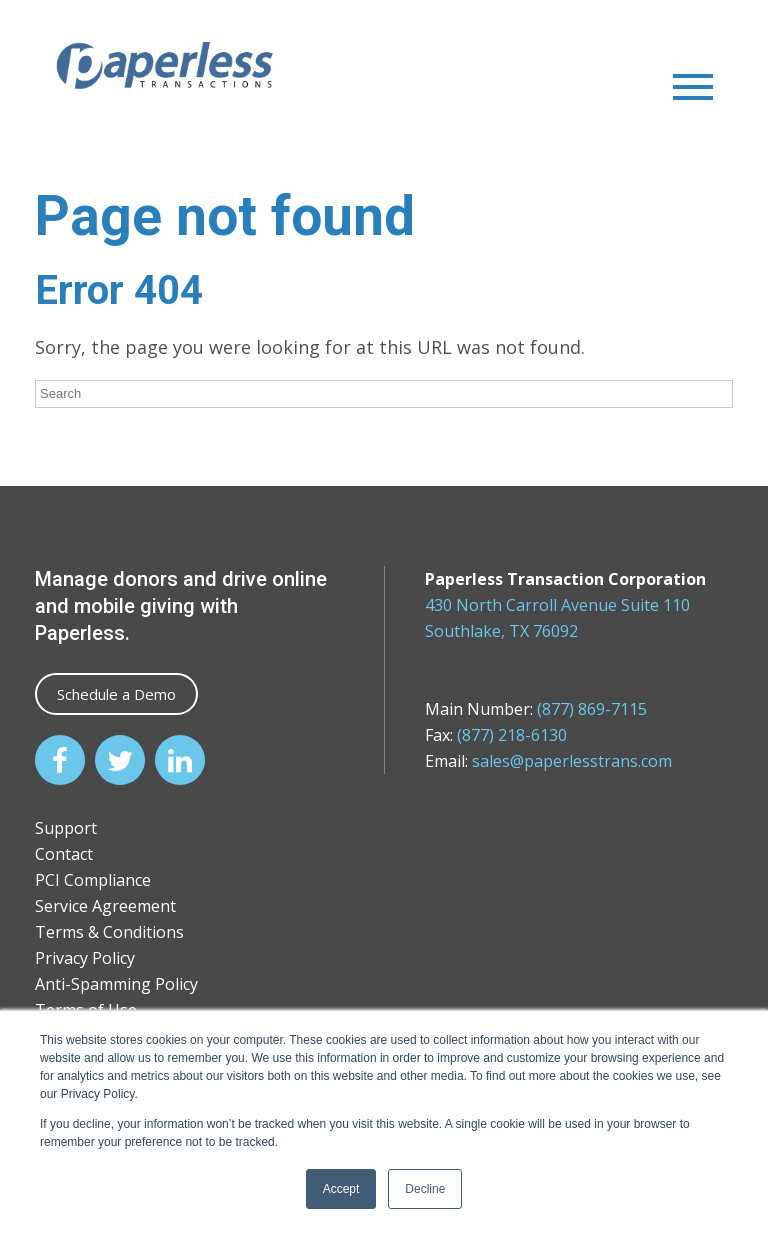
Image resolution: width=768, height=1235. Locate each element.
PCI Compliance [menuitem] (93, 880)
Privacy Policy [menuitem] (85, 958)
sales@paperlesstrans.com (572, 761)
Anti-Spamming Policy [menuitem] (116, 984)
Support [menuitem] (66, 828)
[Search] (384, 394)
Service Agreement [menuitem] (105, 906)
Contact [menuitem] (64, 854)
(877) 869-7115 (592, 709)
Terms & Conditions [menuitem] (109, 932)
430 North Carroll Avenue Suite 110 (557, 605)
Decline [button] (425, 1189)
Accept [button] (341, 1189)
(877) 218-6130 (512, 735)
